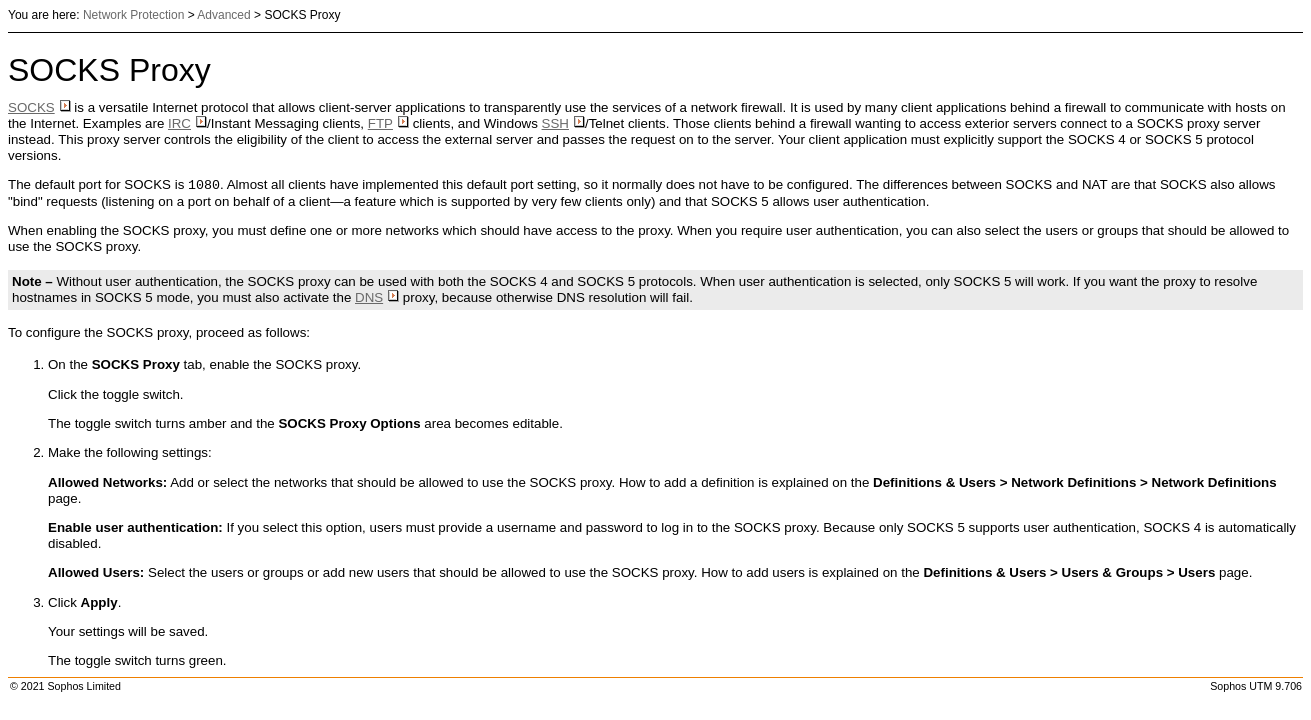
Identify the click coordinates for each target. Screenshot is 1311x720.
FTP (388, 123)
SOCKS (39, 107)
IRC (187, 123)
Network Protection (133, 15)
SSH (563, 123)
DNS (377, 297)
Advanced (223, 15)
